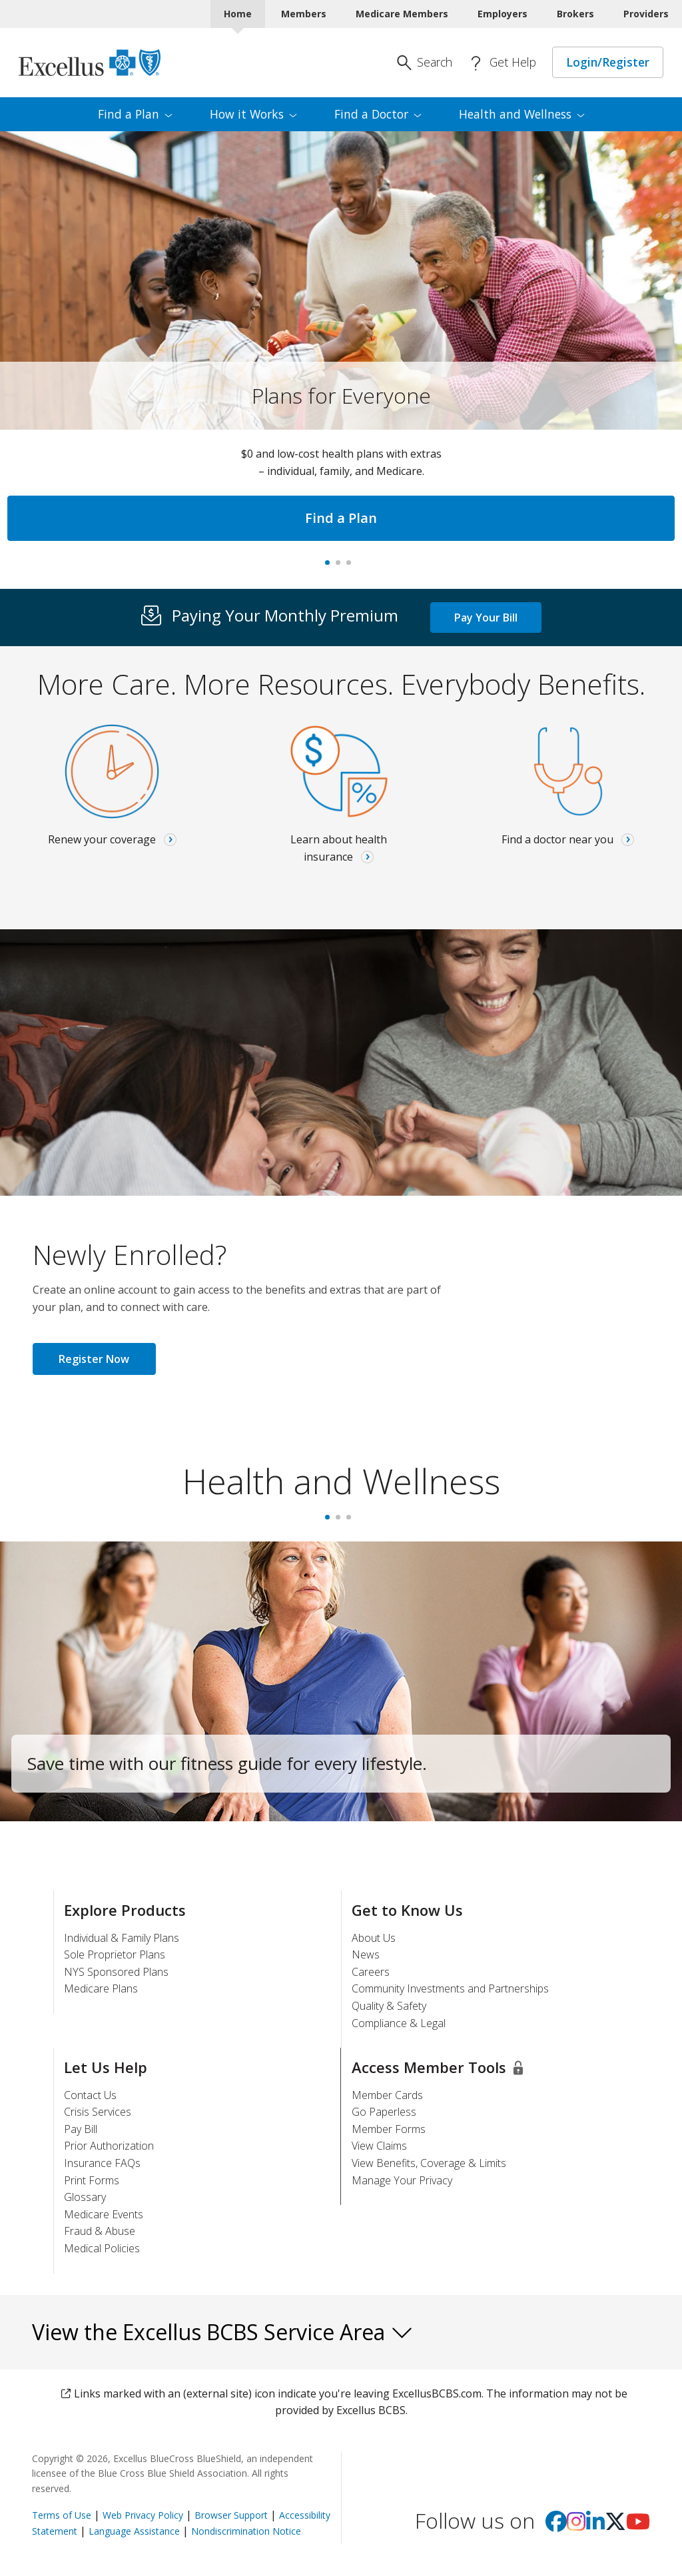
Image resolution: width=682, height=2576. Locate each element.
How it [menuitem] (253, 114)
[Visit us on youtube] (638, 2525)
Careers (371, 1971)
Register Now (94, 1359)
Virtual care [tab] (351, 567)
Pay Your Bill (485, 617)
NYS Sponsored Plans (116, 1971)
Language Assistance (135, 2531)
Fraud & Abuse (99, 2231)
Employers (502, 13)
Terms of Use (61, 2515)
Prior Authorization (109, 2145)
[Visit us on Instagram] (576, 2525)
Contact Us (90, 2095)
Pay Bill (80, 2129)
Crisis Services (97, 2111)
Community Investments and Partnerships (450, 1988)
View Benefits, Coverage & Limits (429, 2163)
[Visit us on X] (615, 2525)
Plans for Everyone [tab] (330, 567)
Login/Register (607, 62)
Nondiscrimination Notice (246, 2531)
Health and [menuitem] (522, 114)
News (366, 1954)
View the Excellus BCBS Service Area (223, 2332)
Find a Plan (341, 518)
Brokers (575, 13)
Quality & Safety (389, 2005)
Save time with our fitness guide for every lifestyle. (227, 1763)
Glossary (85, 2197)
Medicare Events (103, 2214)
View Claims (379, 2145)
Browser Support (231, 2515)
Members (303, 13)
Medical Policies (102, 2248)
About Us (374, 1938)
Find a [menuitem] (135, 114)
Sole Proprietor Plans (114, 1954)
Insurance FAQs (102, 2163)
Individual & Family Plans (121, 1938)
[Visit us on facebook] (556, 2525)
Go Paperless (384, 2111)
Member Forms (389, 2129)
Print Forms (91, 2180)
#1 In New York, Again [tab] (341, 567)
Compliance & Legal (399, 2023)
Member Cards (387, 2095)
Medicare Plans (101, 1988)
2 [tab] (341, 1521)
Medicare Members (402, 13)
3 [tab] (351, 1521)
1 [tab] (330, 1521)
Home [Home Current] (238, 13)
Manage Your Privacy (402, 2180)
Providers (646, 13)
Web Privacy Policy (143, 2515)
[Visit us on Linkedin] (595, 2525)
